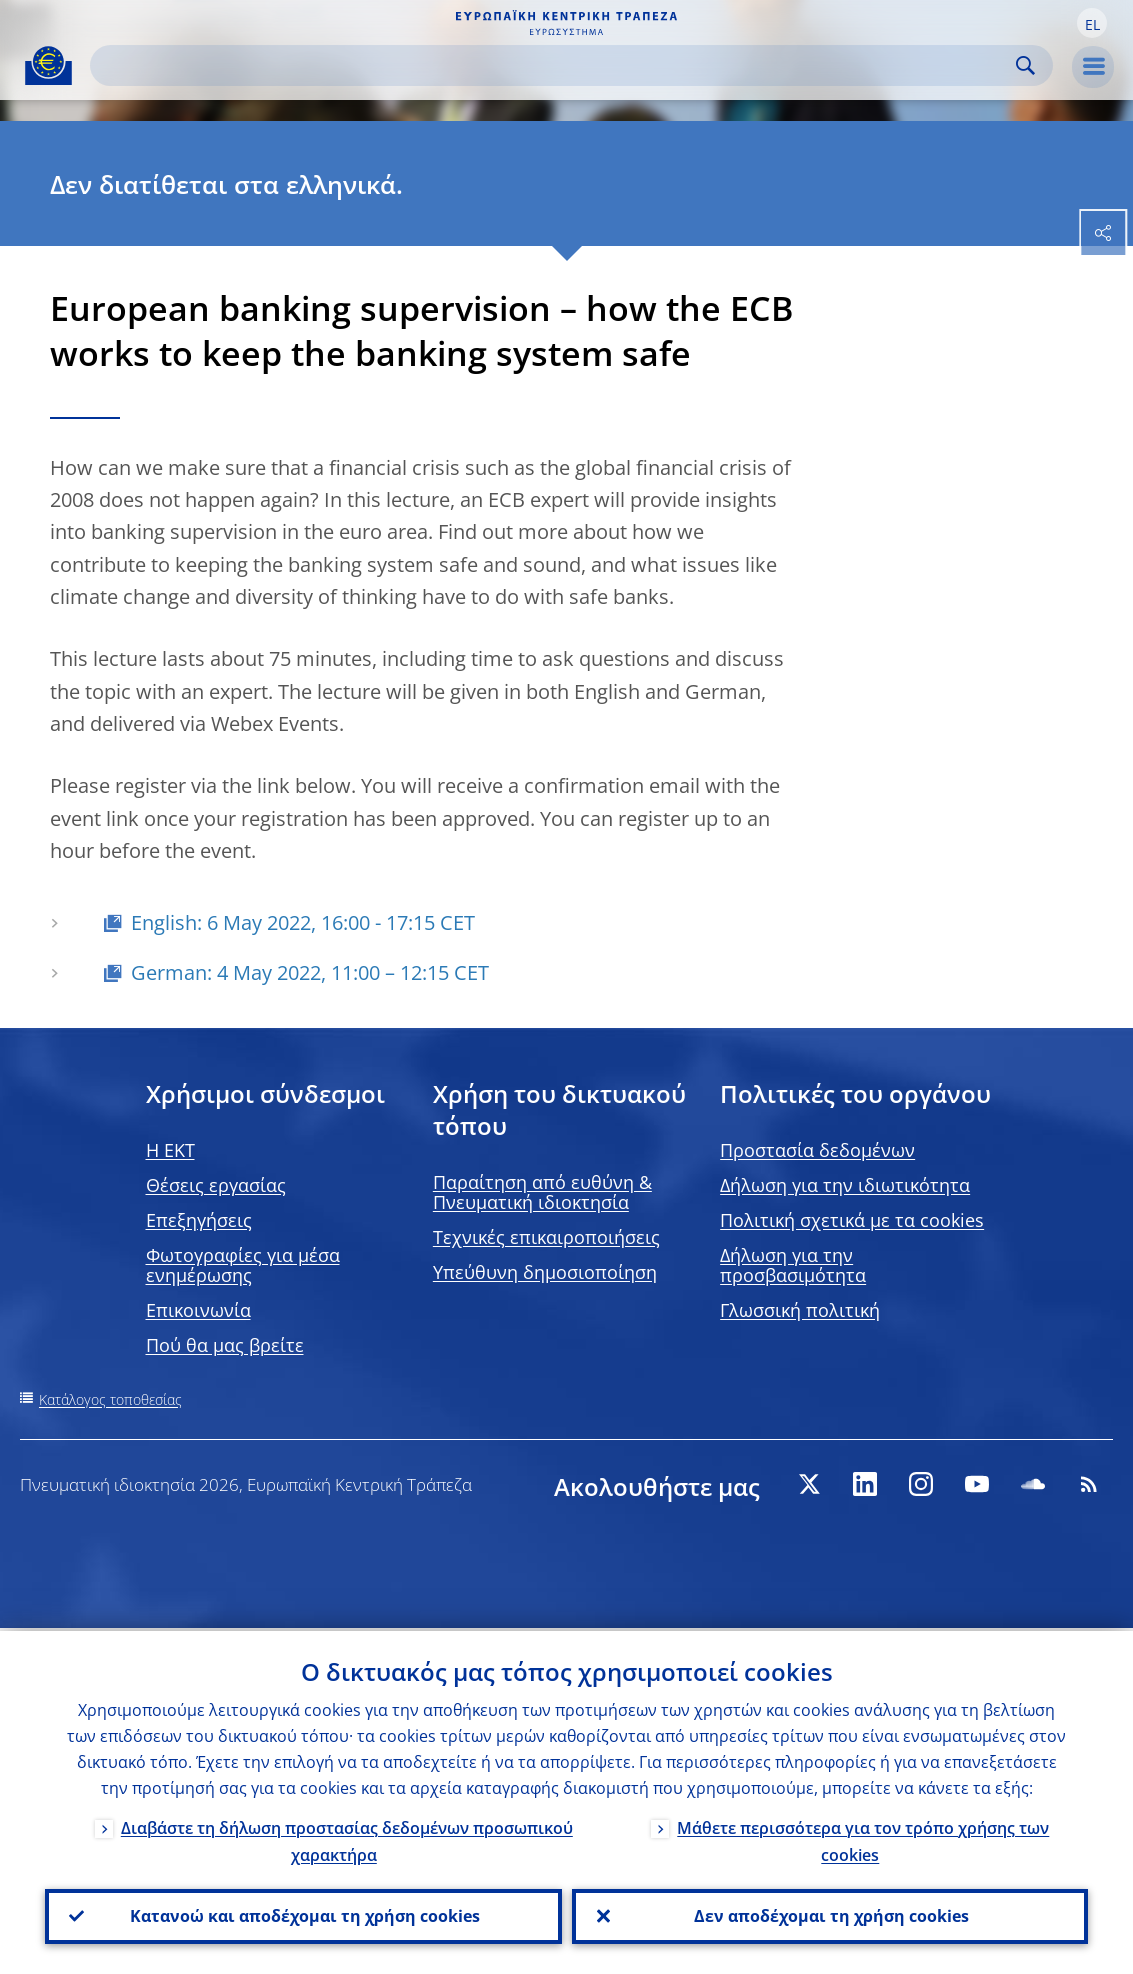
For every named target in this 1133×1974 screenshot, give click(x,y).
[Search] (555, 65)
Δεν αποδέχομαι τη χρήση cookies (829, 1915)
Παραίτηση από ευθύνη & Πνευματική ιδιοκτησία (542, 1192)
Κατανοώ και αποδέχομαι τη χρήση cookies (303, 1915)
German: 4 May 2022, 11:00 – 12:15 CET (310, 972)
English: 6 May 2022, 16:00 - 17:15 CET (303, 922)
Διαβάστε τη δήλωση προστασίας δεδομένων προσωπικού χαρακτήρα (347, 1838)
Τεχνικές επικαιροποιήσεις (546, 1237)
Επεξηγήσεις (199, 1220)
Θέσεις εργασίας (216, 1185)
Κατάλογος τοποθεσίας (110, 1399)
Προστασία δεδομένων (817, 1150)
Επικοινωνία (198, 1310)
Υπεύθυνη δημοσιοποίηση (545, 1272)
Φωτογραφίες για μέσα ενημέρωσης (243, 1265)
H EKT (170, 1150)
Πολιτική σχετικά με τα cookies (852, 1220)
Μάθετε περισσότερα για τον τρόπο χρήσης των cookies (863, 1838)
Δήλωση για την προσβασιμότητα (793, 1265)
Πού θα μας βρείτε (225, 1345)
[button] (1092, 23)
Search (1025, 65)
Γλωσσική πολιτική (800, 1310)
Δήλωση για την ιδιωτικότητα (845, 1185)
